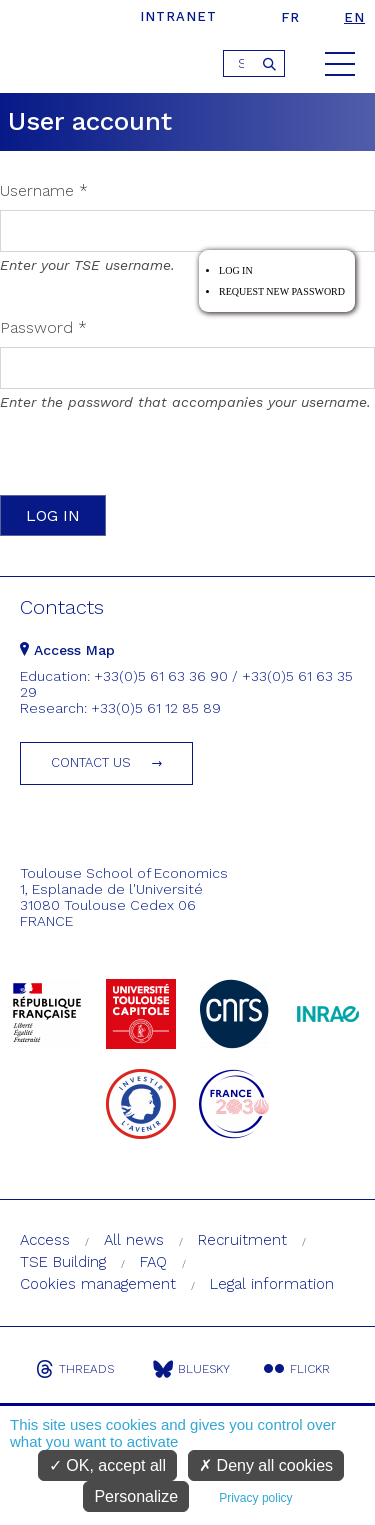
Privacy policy (255, 1498)
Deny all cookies (266, 1465)
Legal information (272, 1284)
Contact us (91, 762)
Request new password (282, 291)
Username (44, 190)
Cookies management (98, 1284)
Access (45, 1240)
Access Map (67, 650)
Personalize (136, 1496)
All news (134, 1240)
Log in (236, 270)
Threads (75, 1369)
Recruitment (242, 1240)
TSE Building (63, 1262)
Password (43, 327)
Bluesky (191, 1369)
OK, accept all (107, 1465)
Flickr (297, 1369)
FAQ (153, 1262)
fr (290, 17)
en (354, 17)
